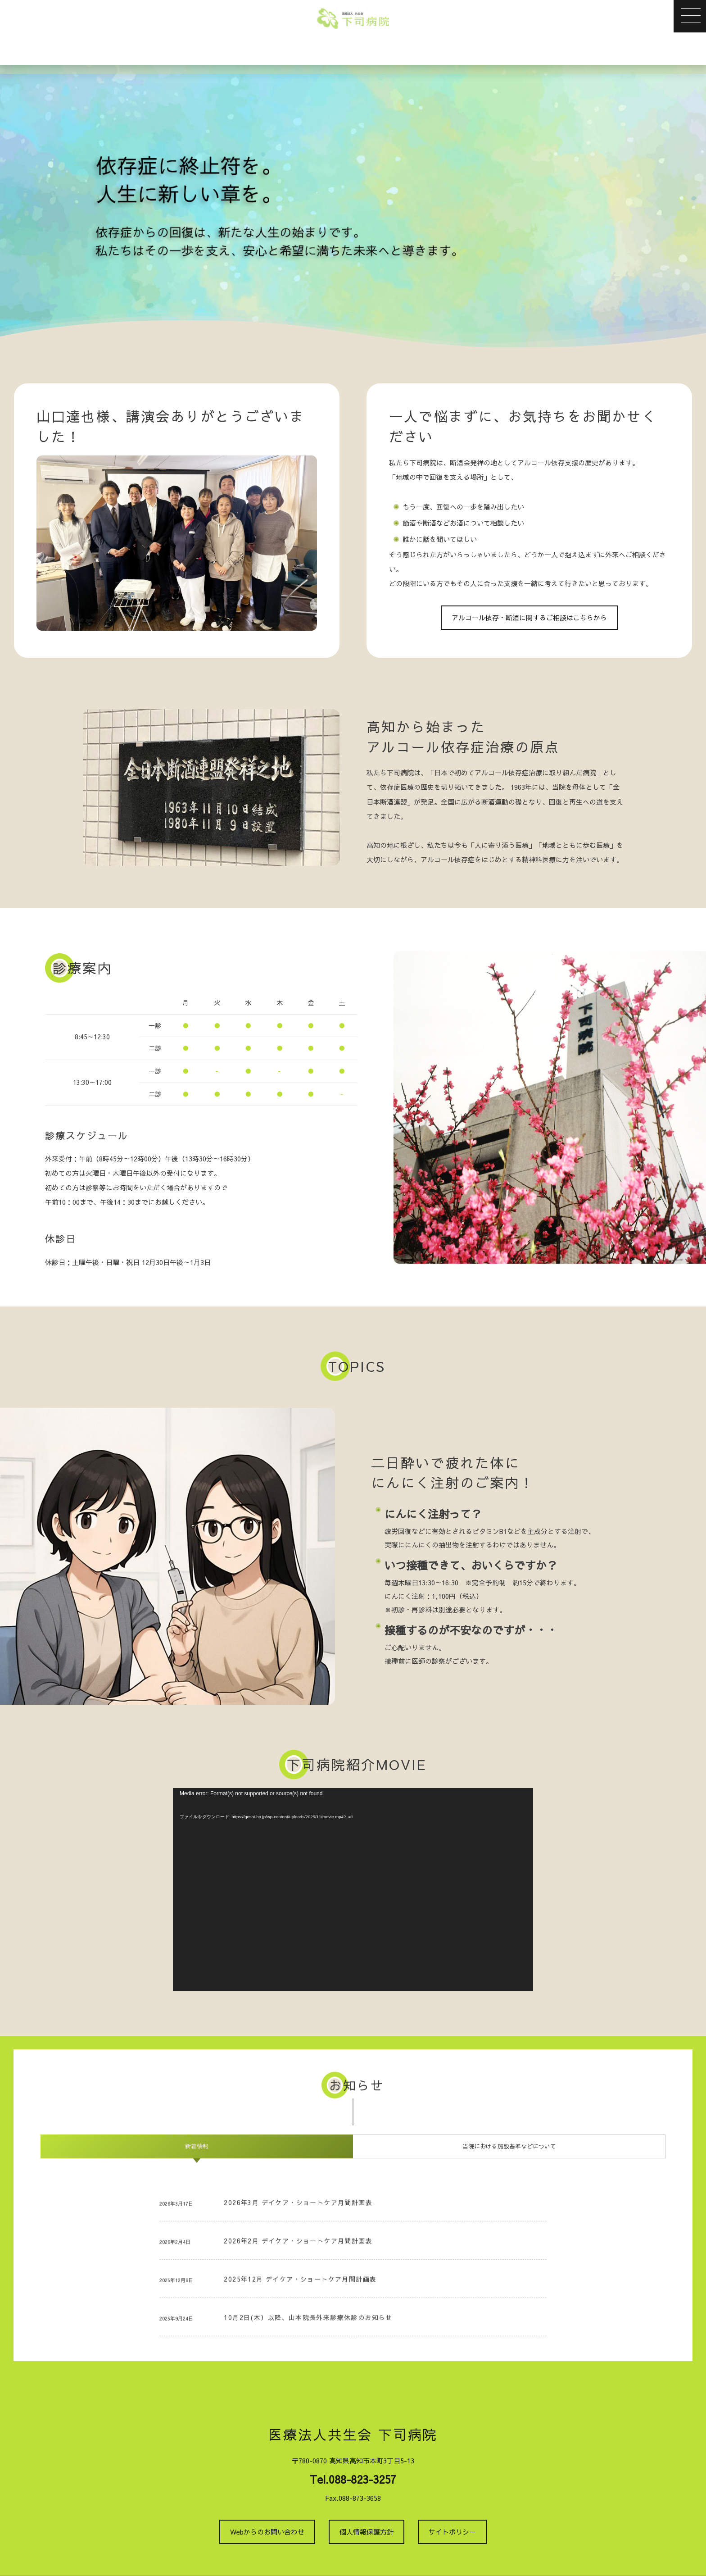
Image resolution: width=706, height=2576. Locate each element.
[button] (690, 16)
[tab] (197, 2146)
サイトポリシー (452, 2531)
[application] (353, 1889)
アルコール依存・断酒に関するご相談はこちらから (529, 617)
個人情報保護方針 (366, 2531)
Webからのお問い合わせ (267, 2531)
